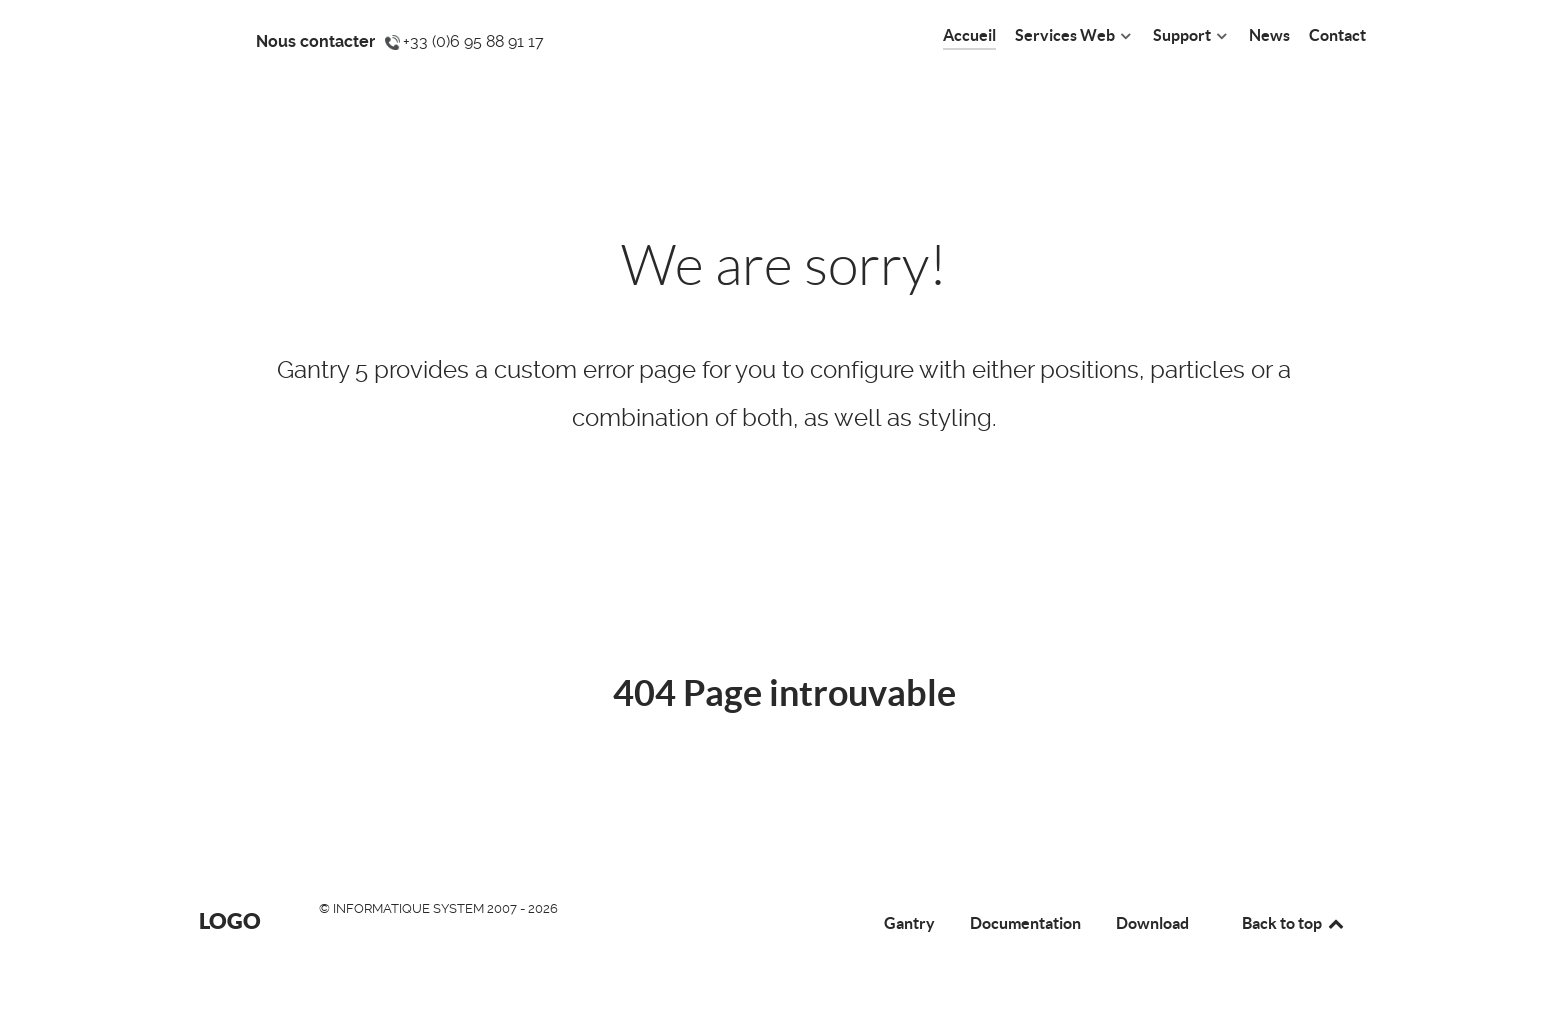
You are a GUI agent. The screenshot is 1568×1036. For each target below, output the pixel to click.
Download (1152, 923)
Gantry (909, 923)
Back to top (1294, 923)
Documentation (1025, 923)
